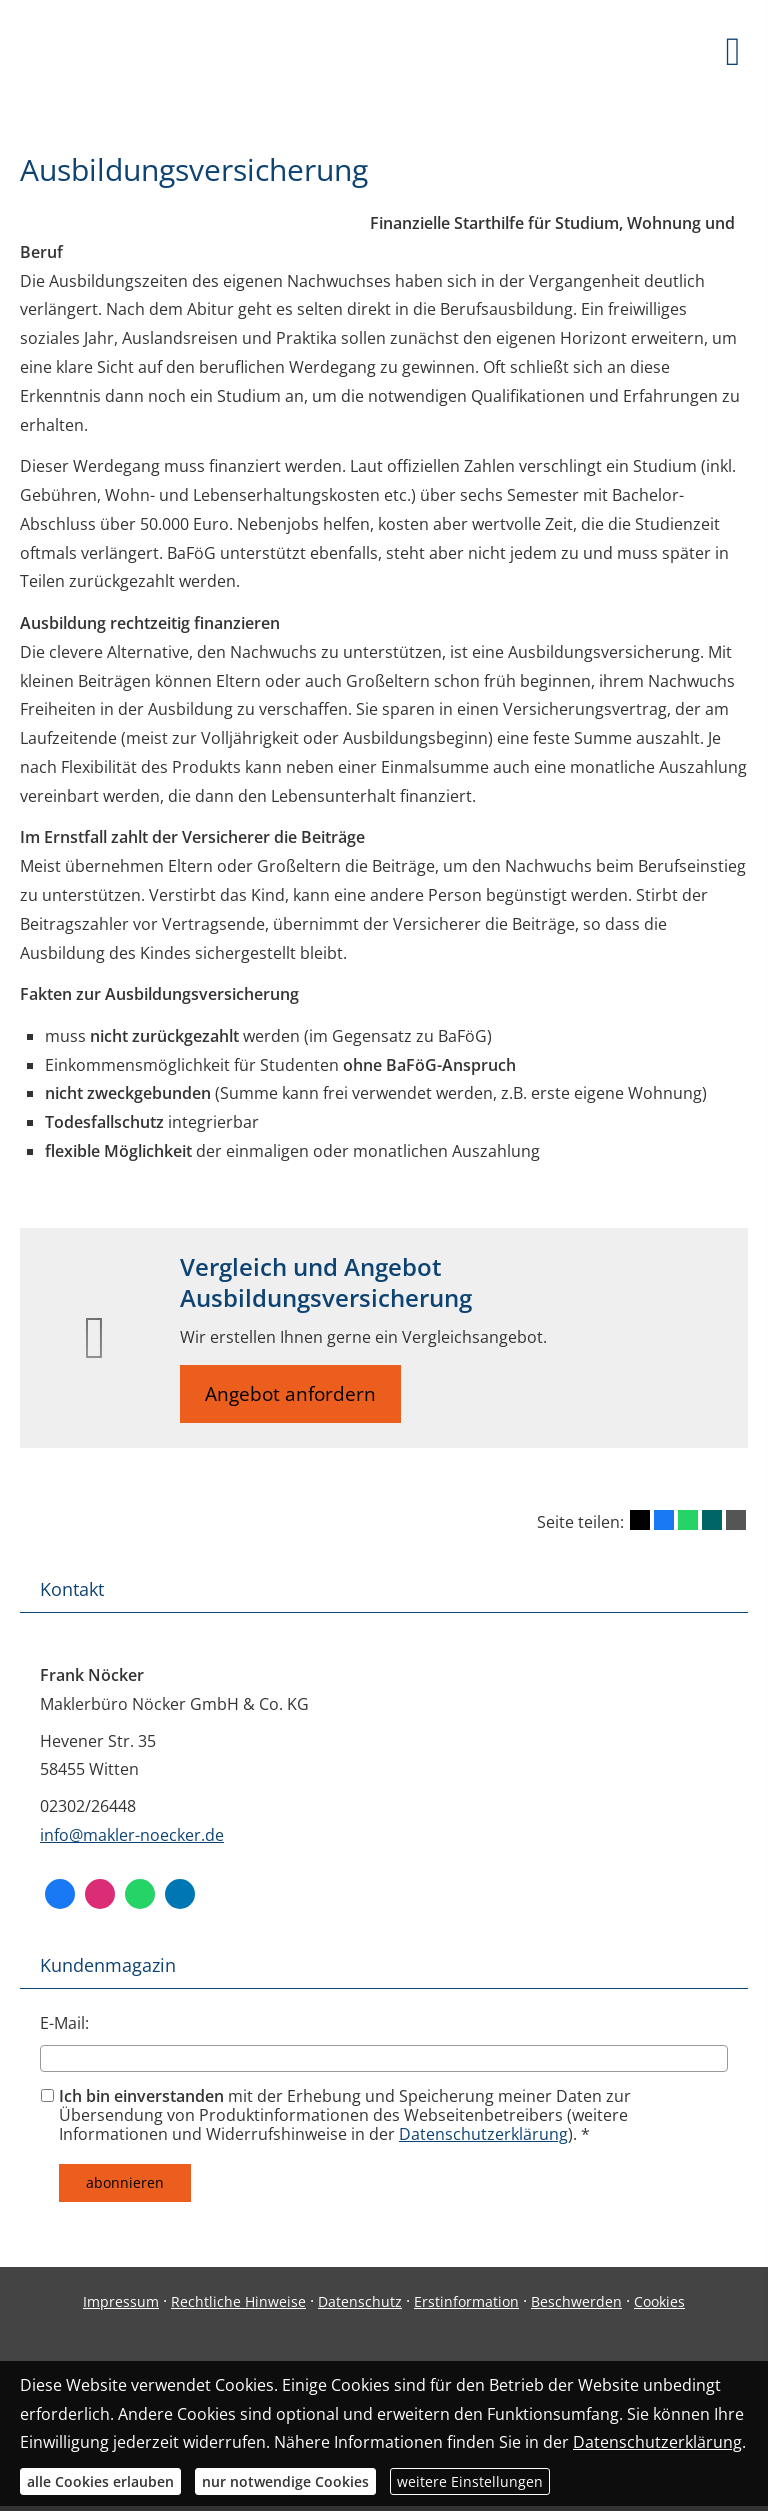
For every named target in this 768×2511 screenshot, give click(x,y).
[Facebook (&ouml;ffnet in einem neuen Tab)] (60, 1894)
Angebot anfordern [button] (290, 1394)
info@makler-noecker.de (132, 1835)
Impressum (121, 2301)
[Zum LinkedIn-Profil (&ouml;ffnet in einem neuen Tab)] (180, 1894)
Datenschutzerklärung (483, 2134)
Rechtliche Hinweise (238, 2301)
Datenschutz (360, 2301)
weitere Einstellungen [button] (470, 2481)
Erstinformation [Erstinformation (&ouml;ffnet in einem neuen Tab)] (466, 2301)
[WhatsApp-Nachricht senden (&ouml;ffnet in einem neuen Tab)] (140, 1894)
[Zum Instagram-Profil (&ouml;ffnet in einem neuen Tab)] (100, 1894)
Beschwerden (576, 2301)
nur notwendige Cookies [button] (285, 2481)
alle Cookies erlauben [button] (100, 2481)
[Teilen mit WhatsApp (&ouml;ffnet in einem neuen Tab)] (688, 1520)
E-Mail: (64, 2023)
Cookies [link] (659, 2301)
